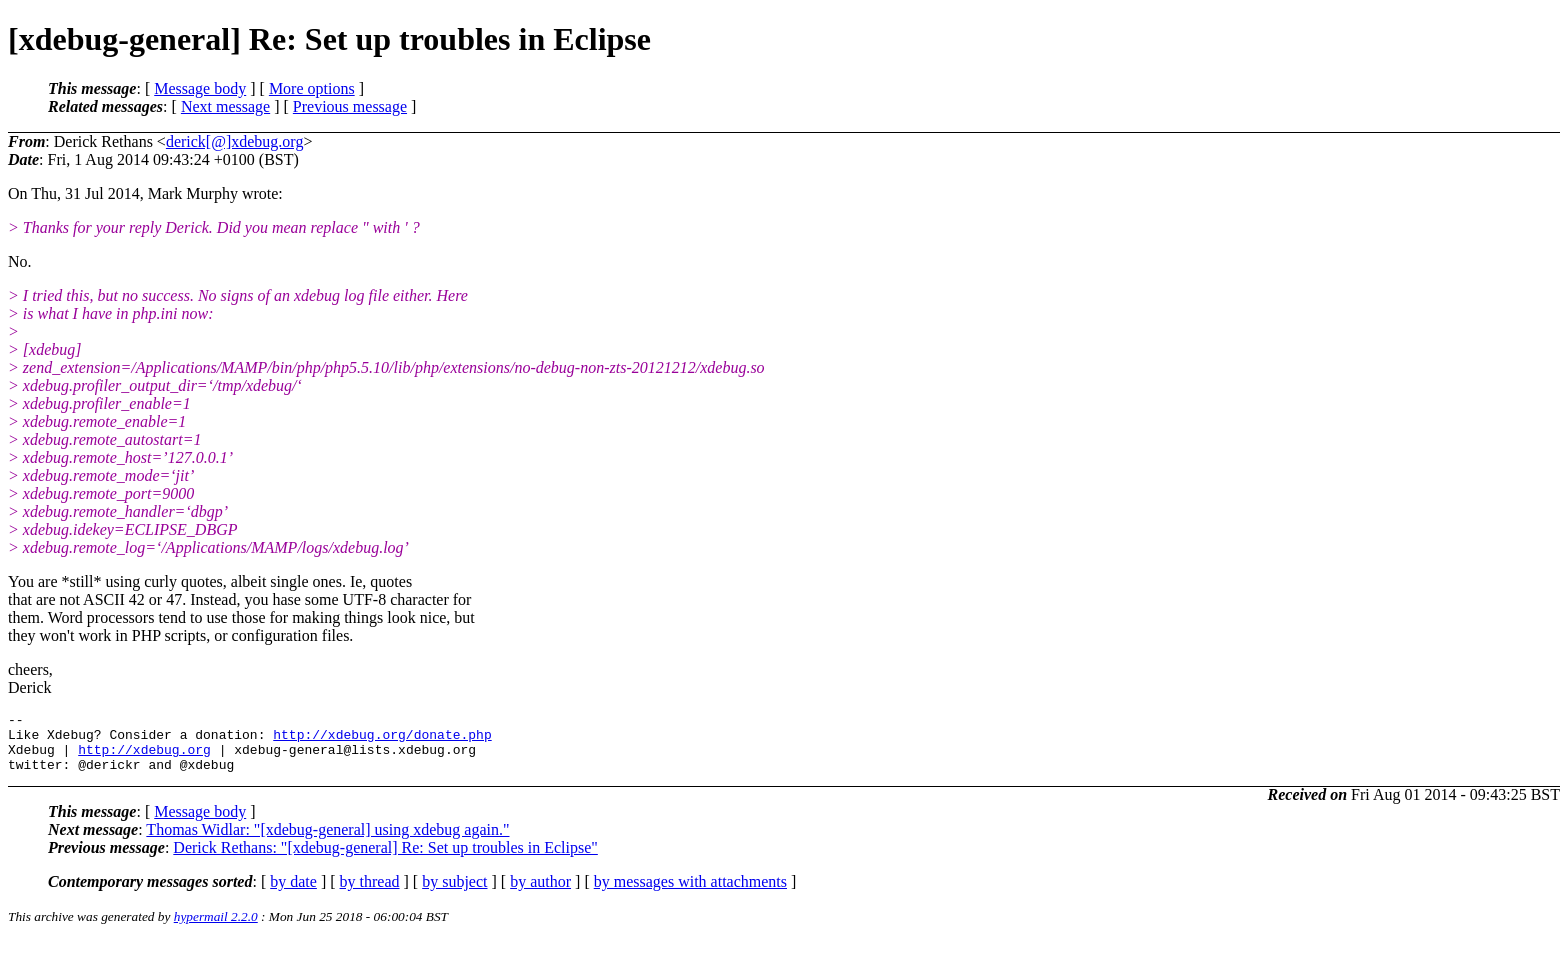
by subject (454, 893)
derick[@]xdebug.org (235, 141)
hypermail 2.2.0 (216, 928)
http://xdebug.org (144, 758)
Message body (200, 88)
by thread (370, 893)
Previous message (350, 106)
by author (540, 893)
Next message (225, 106)
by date (293, 893)
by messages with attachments (690, 893)
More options (312, 88)
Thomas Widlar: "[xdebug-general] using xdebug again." (327, 841)
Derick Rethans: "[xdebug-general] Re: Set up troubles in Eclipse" (385, 859)
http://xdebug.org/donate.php (382, 740)
